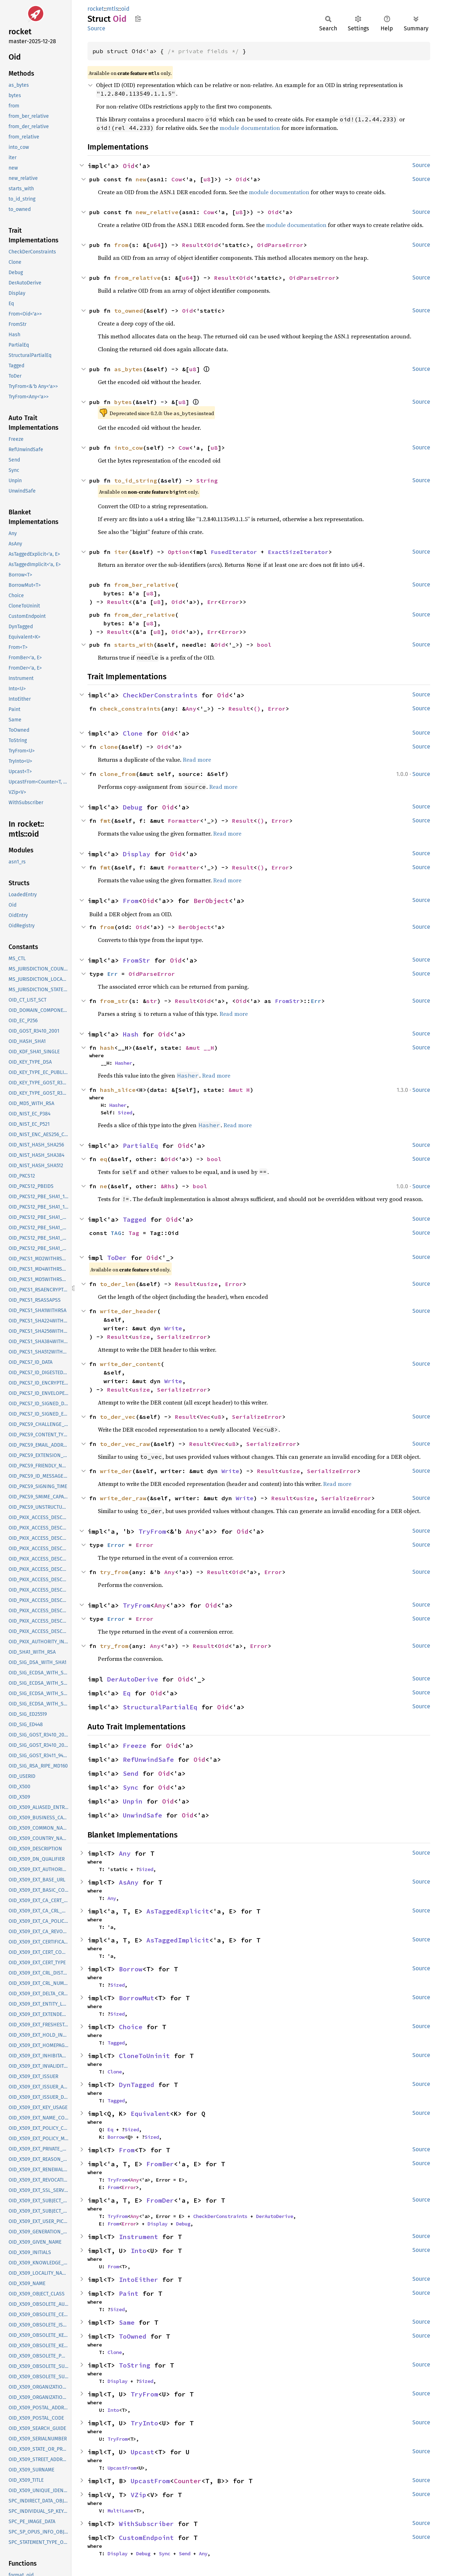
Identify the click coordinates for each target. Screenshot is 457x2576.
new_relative (157, 212)
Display (136, 854)
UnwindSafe (142, 1815)
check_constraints (130, 708)
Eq (127, 1693)
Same (127, 2322)
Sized (125, 1112)
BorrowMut (136, 1998)
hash (107, 1047)
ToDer (117, 1258)
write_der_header (128, 1311)
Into (138, 2251)
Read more (197, 759)
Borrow (130, 1969)
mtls (112, 8)
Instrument (138, 2237)
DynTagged (136, 2085)
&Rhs (168, 1186)
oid (125, 8)
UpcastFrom (121, 2468)
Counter (187, 2481)
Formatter (184, 820)
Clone (132, 733)
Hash (131, 1034)
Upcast (142, 2452)
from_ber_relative (144, 584)
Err (212, 601)
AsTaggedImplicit (177, 1940)
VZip (138, 2495)
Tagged (134, 1219)
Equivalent (150, 2113)
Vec (205, 1416)
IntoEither (138, 2279)
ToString (134, 2365)
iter (121, 551)
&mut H (239, 1089)
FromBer (160, 2164)
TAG (116, 1232)
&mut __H (200, 1047)
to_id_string (135, 480)
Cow (176, 179)
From (131, 901)
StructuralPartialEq (160, 1707)
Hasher (123, 1063)
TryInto (144, 2423)
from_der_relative (144, 614)
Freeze (134, 1745)
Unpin (132, 1801)
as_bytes (128, 369)
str (151, 1000)
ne (103, 1186)
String (207, 480)
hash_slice (118, 1089)
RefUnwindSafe (148, 1759)
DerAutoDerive (132, 1679)
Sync (131, 1787)
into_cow (128, 447)
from (121, 244)
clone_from (118, 773)
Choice (130, 2027)
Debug (132, 807)
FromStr (136, 960)
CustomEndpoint (146, 2538)
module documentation (250, 128)
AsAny (129, 1882)
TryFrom (152, 1531)
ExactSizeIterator (298, 551)
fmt (105, 820)
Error (230, 601)
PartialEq (140, 1145)
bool (264, 644)
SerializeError (182, 1336)
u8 (207, 179)
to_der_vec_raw (125, 1443)
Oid (129, 166)
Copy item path (138, 18)
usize (209, 1283)
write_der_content (130, 1363)
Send (131, 1773)
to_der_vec (118, 1416)
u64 (155, 244)
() (257, 708)
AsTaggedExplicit (177, 1911)
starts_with (134, 644)
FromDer (160, 2200)
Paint (129, 2293)
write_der (116, 1470)
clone (109, 746)
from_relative (137, 277)
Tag (134, 1232)
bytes (123, 401)
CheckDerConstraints (160, 695)
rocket (95, 8)
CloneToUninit (144, 2056)
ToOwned (132, 2336)
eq (103, 1159)
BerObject (211, 901)
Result (193, 244)
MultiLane (120, 2510)
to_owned (128, 310)
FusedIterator (234, 551)
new (141, 179)
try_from (114, 1572)
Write (173, 1328)
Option (178, 551)
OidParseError (280, 244)
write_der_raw (123, 1498)
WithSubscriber (146, 2524)
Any (191, 708)
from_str (114, 1000)
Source (96, 28)
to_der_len (118, 1283)
